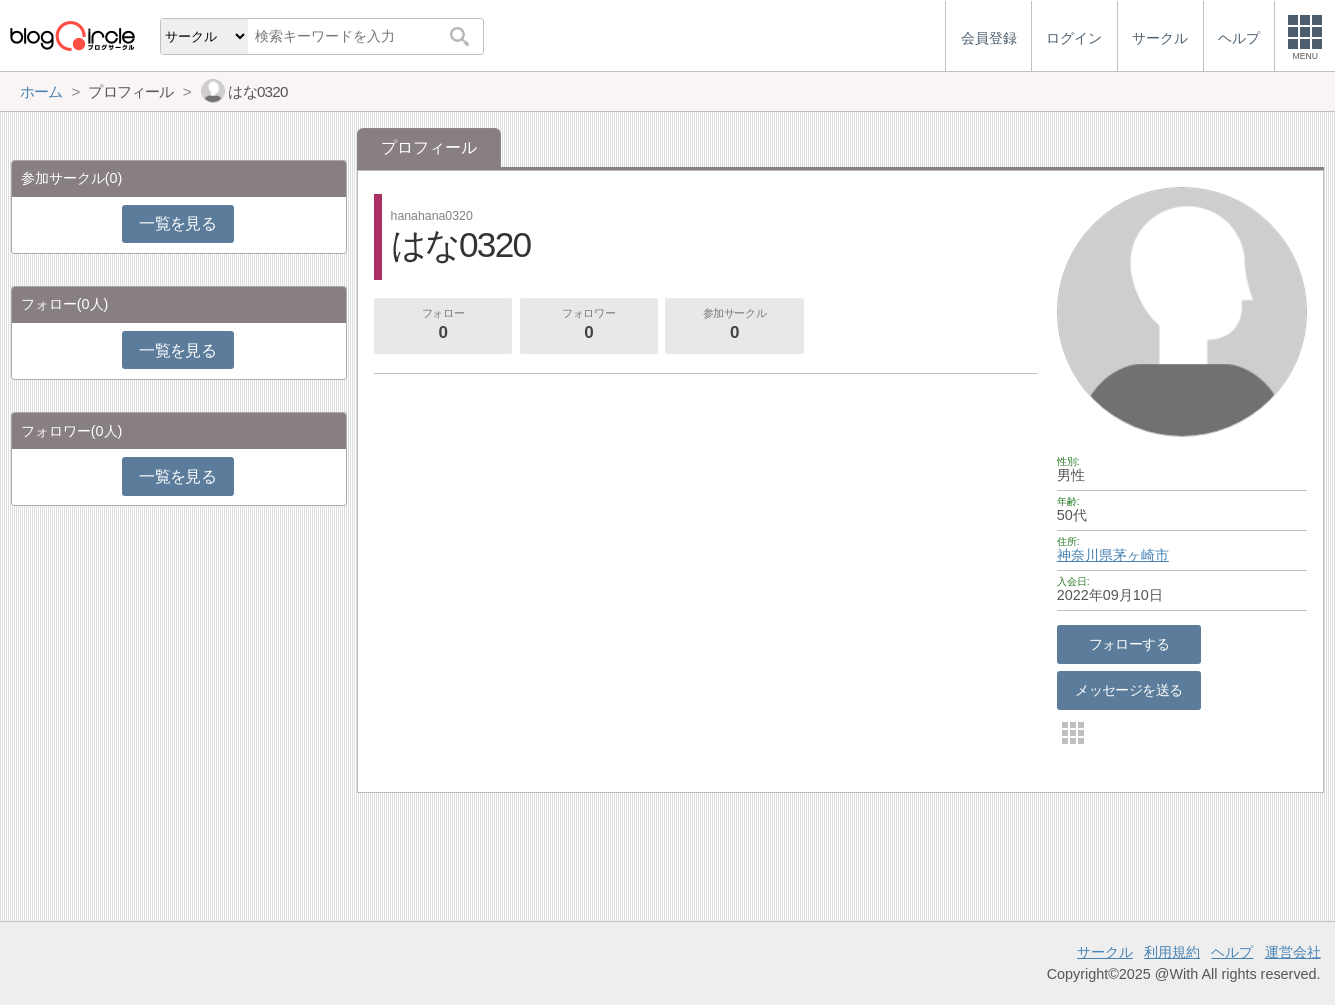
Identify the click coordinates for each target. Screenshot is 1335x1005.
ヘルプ (1232, 952)
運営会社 (1293, 952)
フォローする (1129, 644)
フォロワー (589, 326)
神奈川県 (1085, 555)
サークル (1105, 952)
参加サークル (735, 326)
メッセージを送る (1128, 690)
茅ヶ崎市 (1141, 555)
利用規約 (1172, 952)
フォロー (443, 326)
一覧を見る (177, 223)
